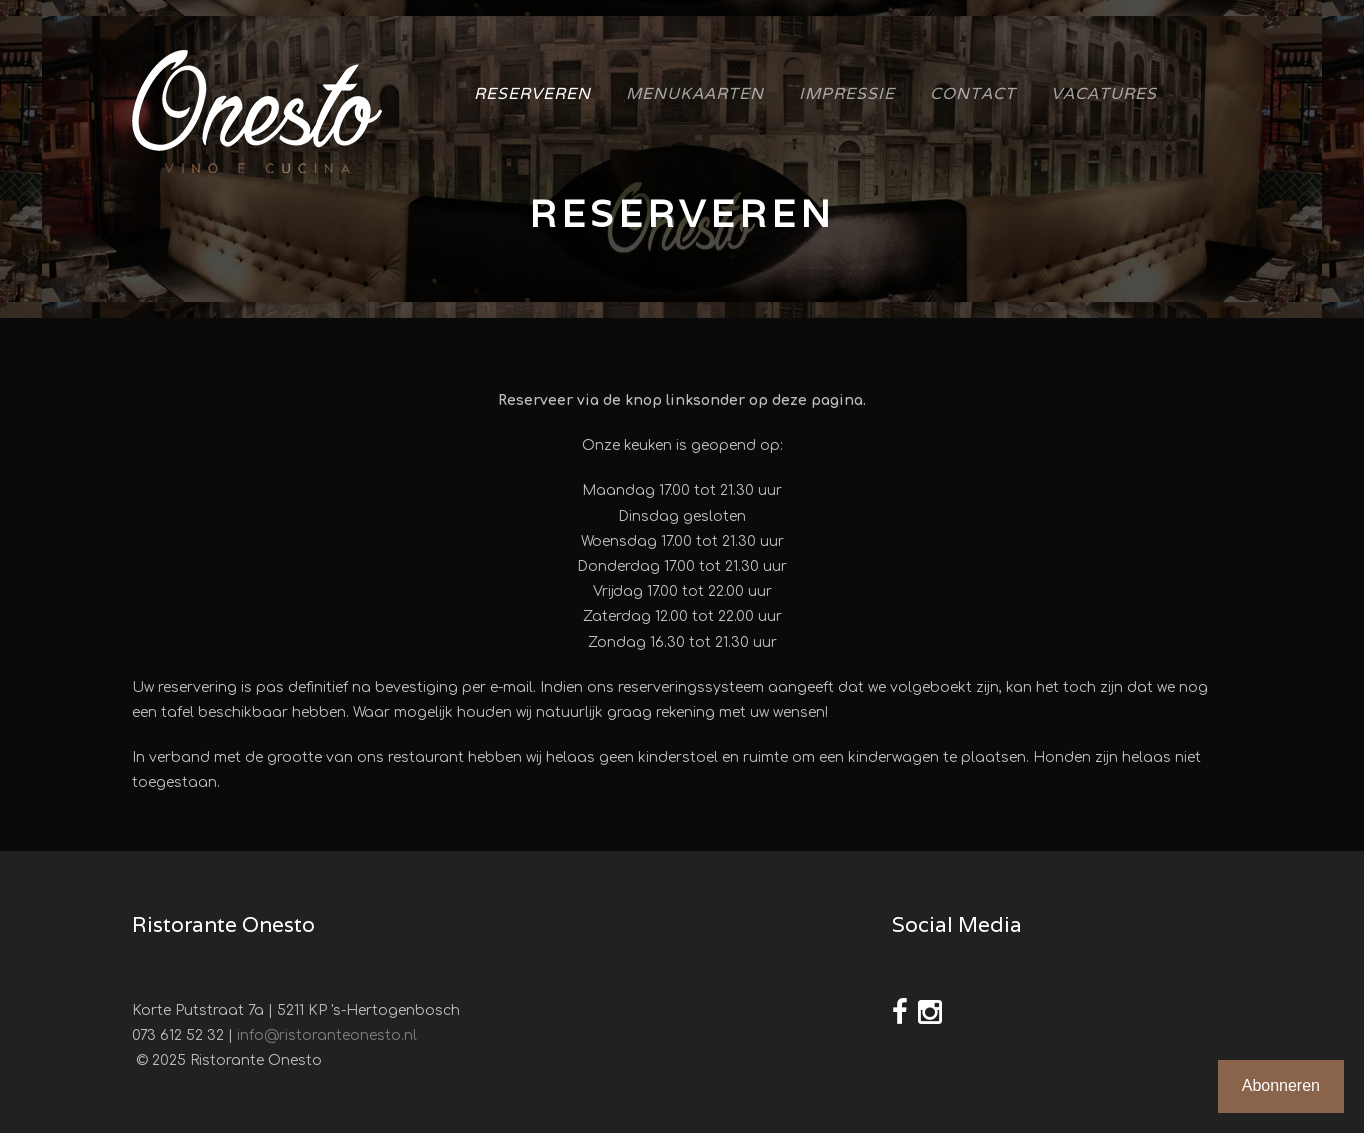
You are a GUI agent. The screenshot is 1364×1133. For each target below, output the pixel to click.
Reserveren (532, 93)
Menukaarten (695, 93)
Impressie (847, 93)
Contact (973, 93)
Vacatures (1104, 93)
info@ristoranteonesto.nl (327, 1035)
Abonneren (1281, 1085)
